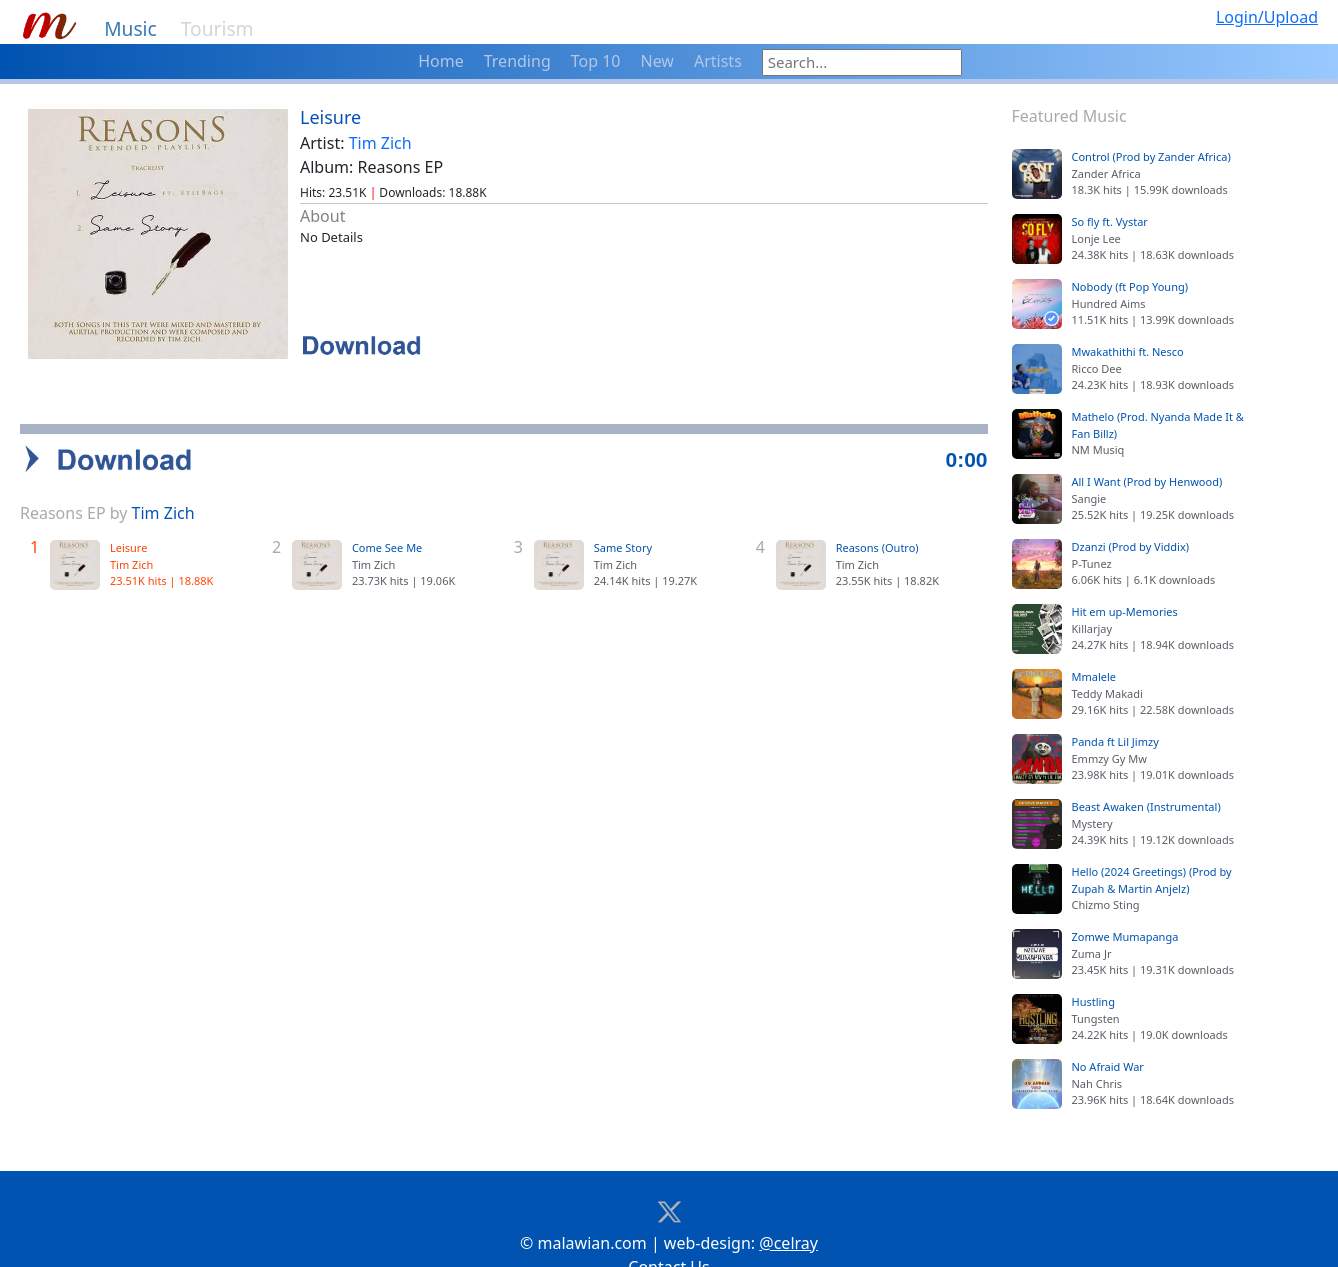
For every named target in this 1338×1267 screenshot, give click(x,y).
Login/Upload (1267, 17)
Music (130, 28)
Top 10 (596, 61)
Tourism (217, 28)
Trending (517, 61)
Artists (718, 61)
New (657, 61)
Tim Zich (380, 143)
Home (441, 61)
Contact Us (668, 1235)
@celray (788, 1211)
